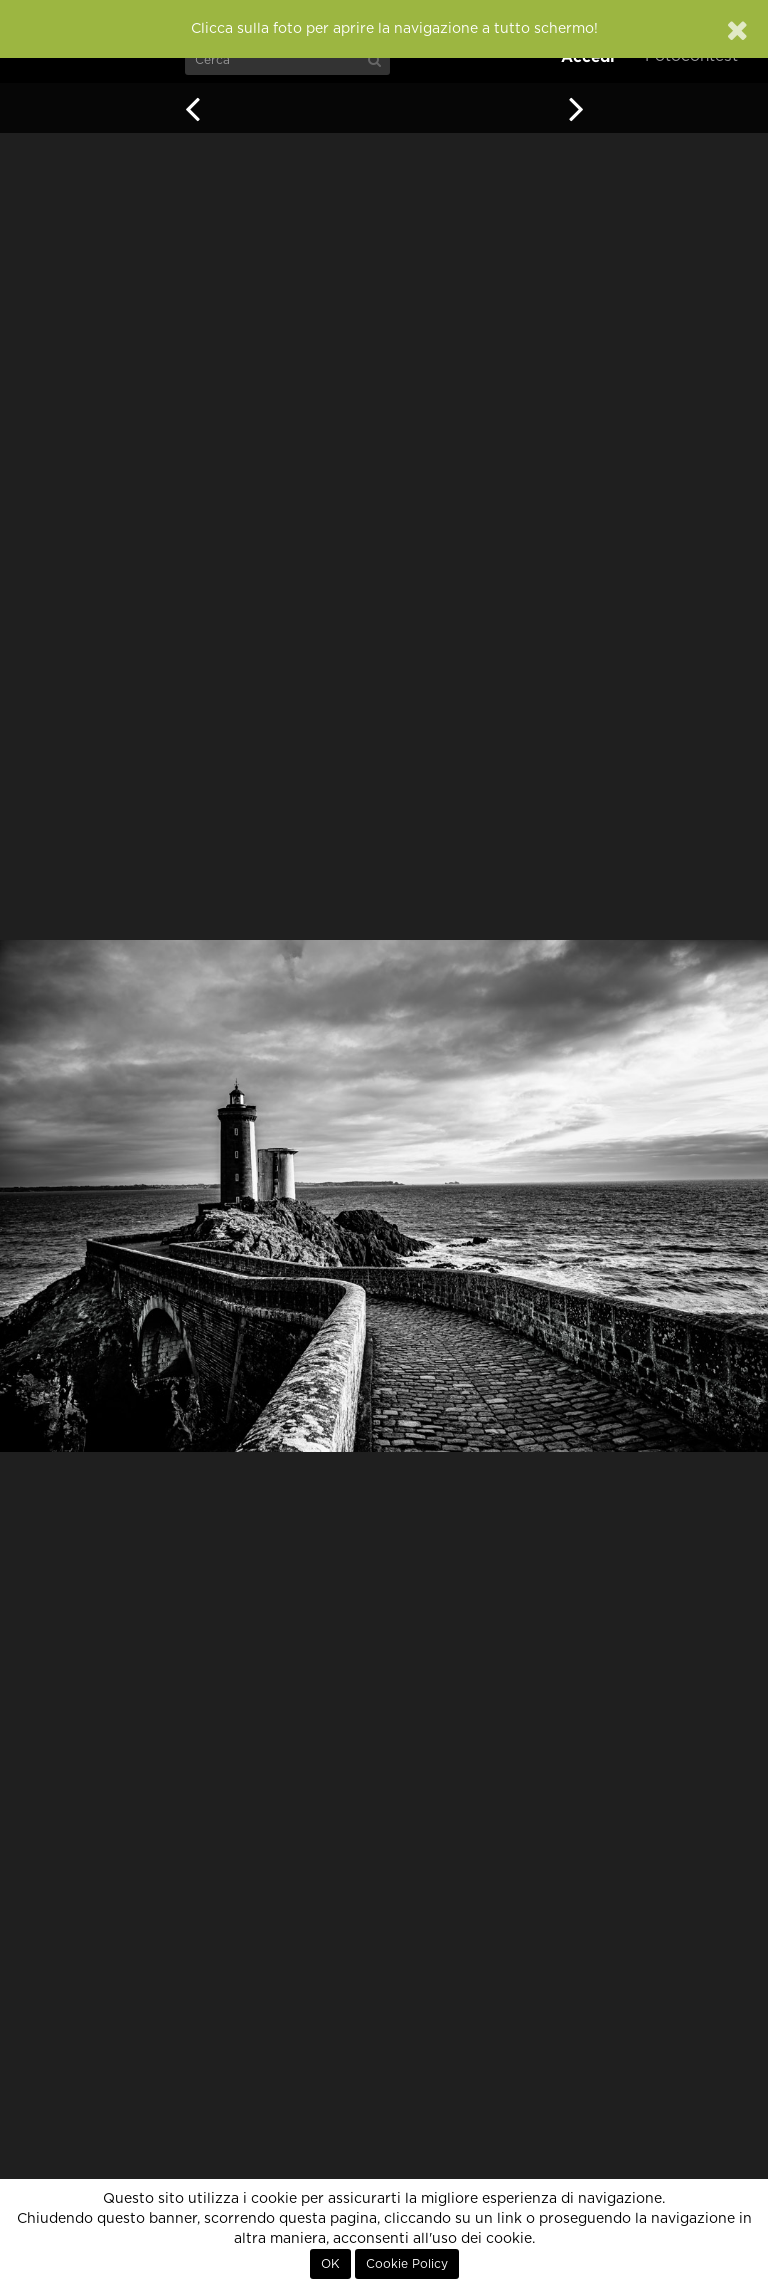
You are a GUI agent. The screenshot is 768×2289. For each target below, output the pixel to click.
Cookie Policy (407, 2264)
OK (330, 2264)
